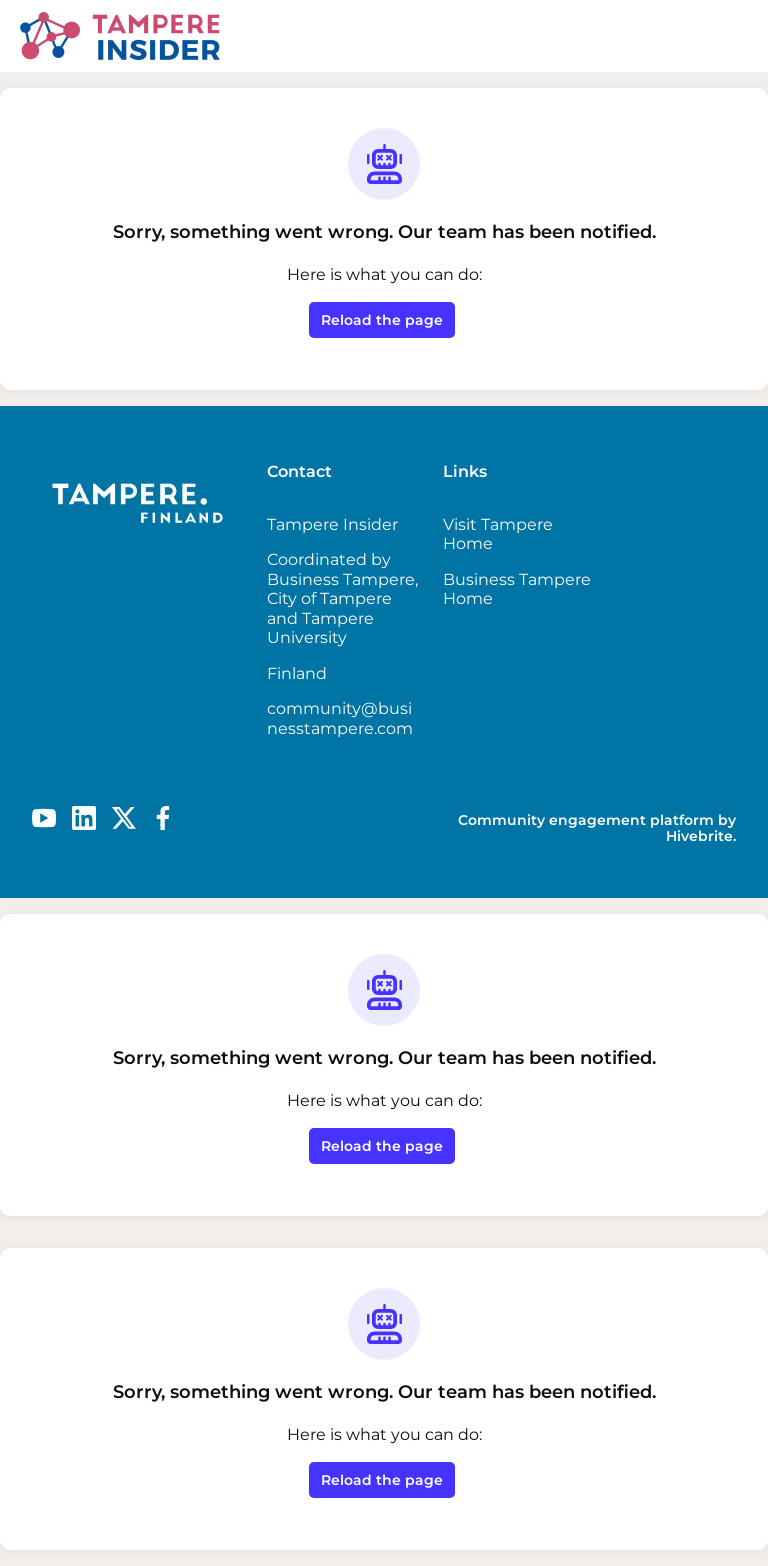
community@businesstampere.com (340, 718)
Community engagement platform (586, 820)
